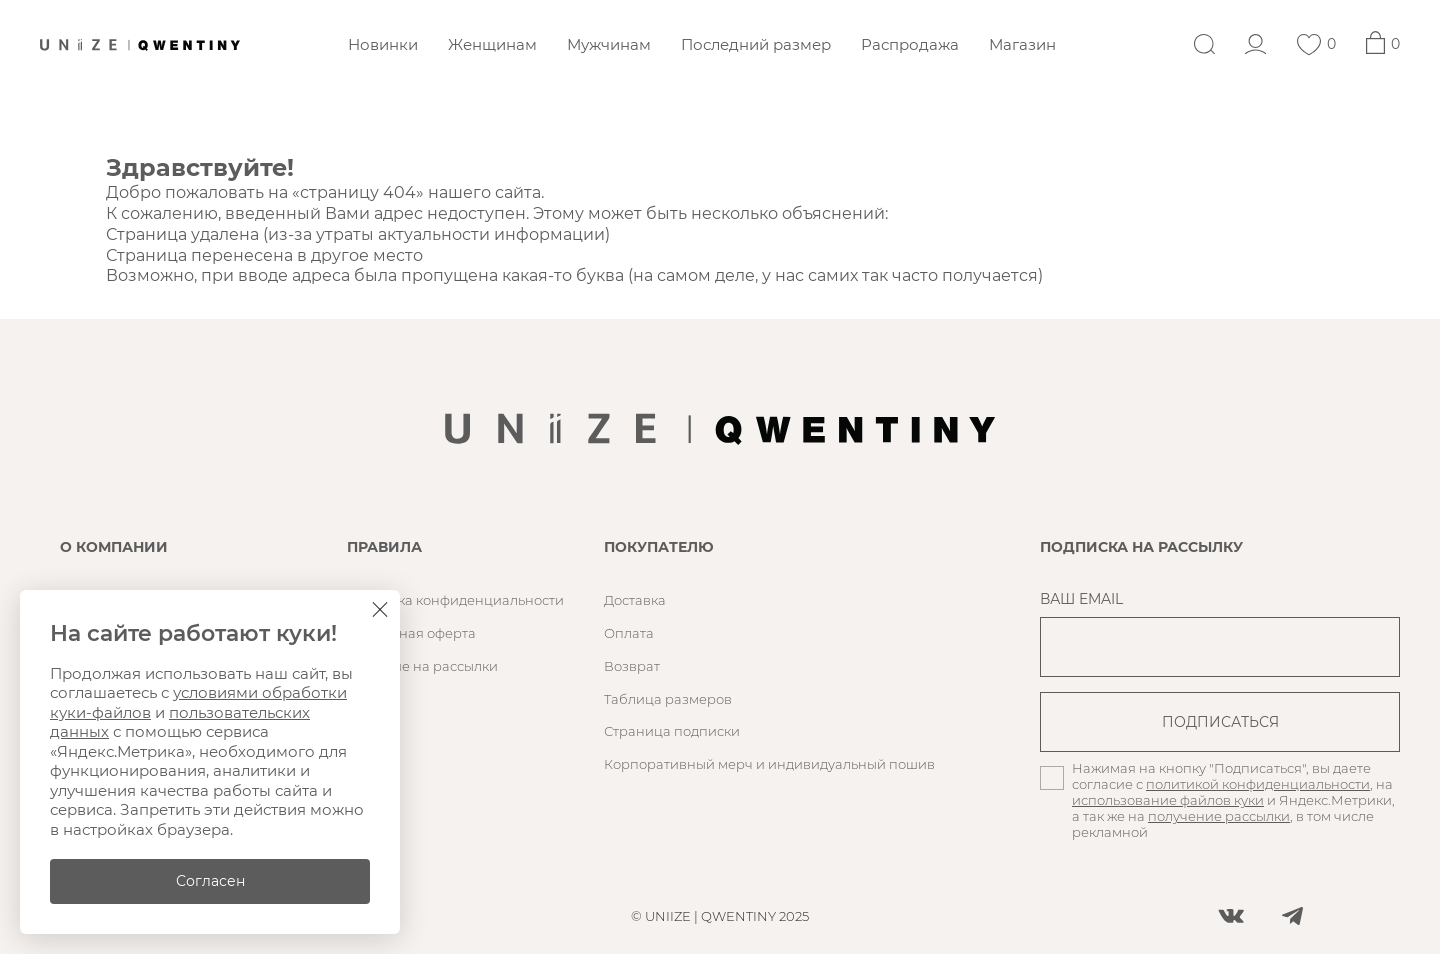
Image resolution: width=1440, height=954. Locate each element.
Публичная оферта (411, 633)
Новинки (383, 44)
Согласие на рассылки (422, 666)
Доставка (635, 600)
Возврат (632, 666)
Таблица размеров (668, 699)
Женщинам (492, 44)
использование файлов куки (1168, 800)
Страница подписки (672, 731)
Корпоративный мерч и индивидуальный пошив (769, 764)
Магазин (1022, 44)
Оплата (629, 633)
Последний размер (756, 44)
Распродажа (910, 44)
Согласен (210, 881)
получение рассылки (1219, 816)
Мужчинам (609, 44)
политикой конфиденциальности (1258, 784)
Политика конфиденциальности (455, 600)
